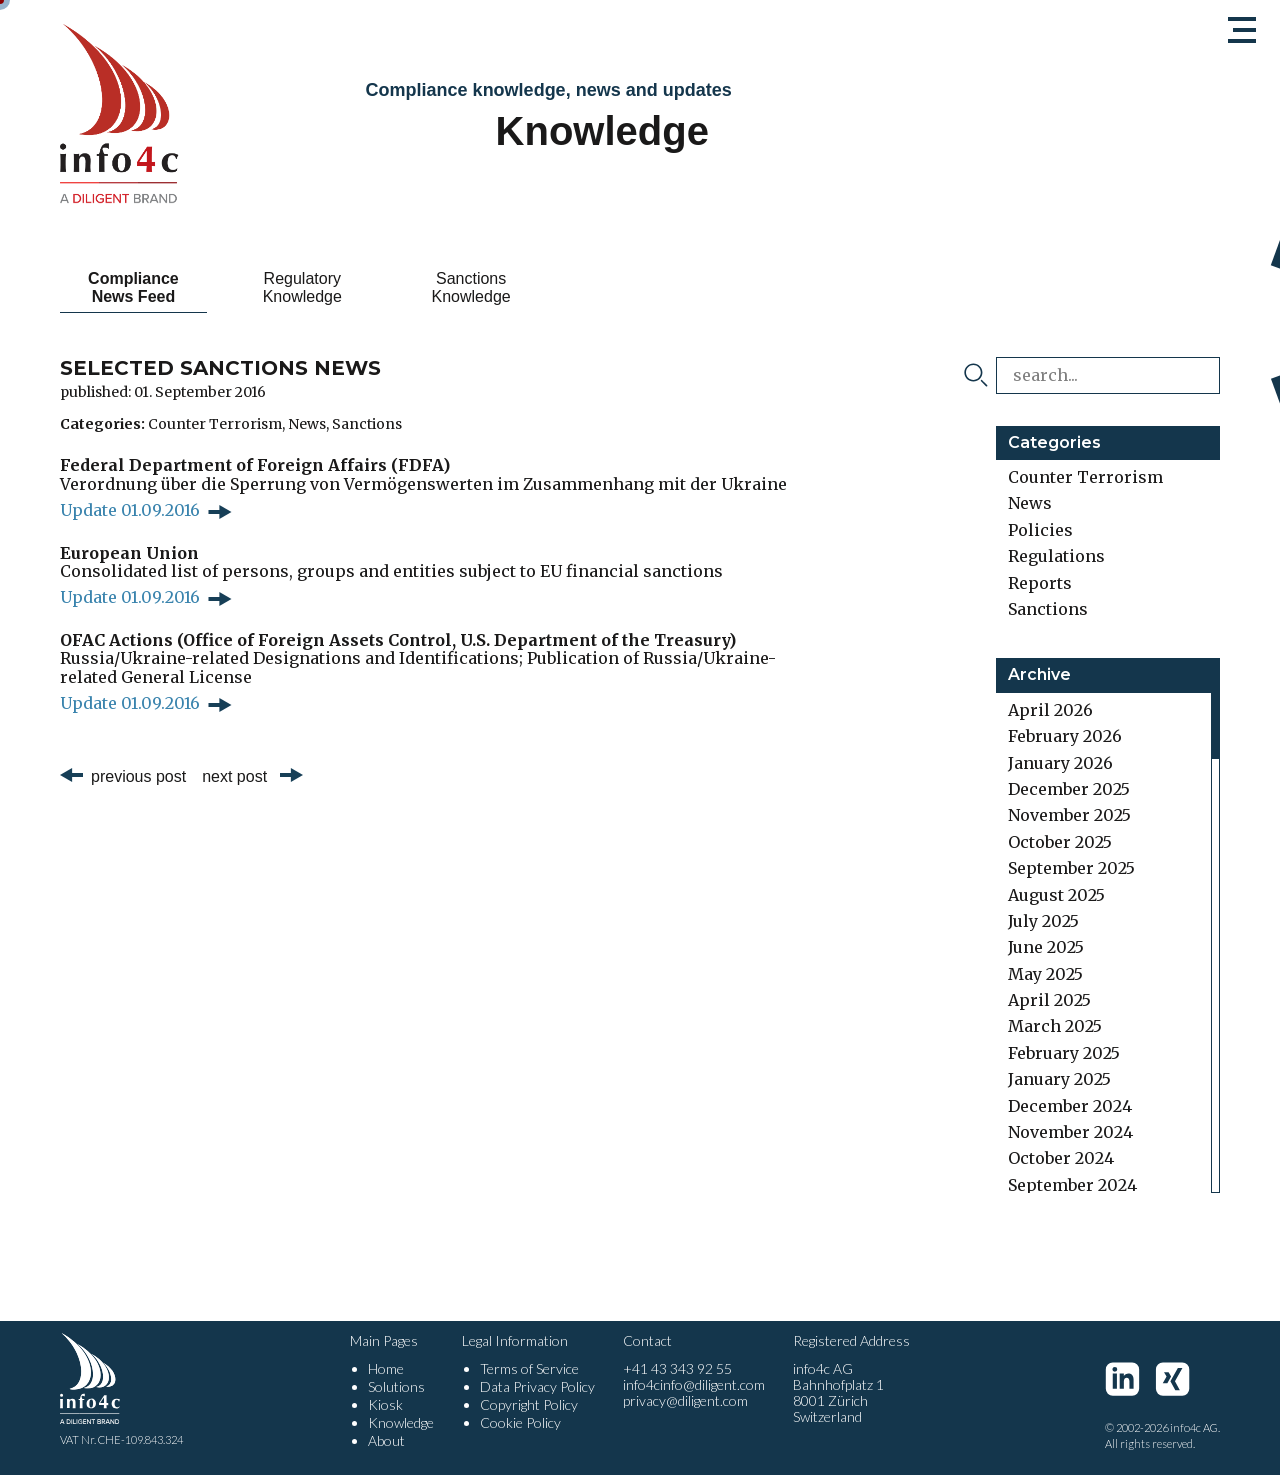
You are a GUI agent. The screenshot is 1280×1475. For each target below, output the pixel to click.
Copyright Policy (529, 1404)
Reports (1040, 583)
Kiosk (385, 1404)
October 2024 (1061, 1158)
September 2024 (1072, 1185)
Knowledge (401, 1422)
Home (386, 1368)
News (307, 424)
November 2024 (1070, 1132)
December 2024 (1070, 1106)
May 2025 (1045, 974)
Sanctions (367, 424)
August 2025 (1056, 895)
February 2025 (1064, 1053)
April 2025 (1049, 1000)
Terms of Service (529, 1368)
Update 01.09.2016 (130, 510)
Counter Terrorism (215, 424)
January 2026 (1060, 763)
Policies (1040, 530)
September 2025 (1071, 868)
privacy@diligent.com (685, 1400)
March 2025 (1055, 1026)
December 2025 (1069, 789)
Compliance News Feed (133, 287)
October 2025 (1060, 842)
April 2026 (1050, 710)
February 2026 (1065, 736)
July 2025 (1043, 921)
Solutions (396, 1386)
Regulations (1056, 556)
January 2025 (1059, 1079)
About (386, 1440)
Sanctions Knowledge (471, 287)
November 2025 (1069, 815)
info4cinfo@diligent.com (694, 1384)
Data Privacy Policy (537, 1386)
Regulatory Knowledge (302, 287)
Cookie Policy (520, 1422)
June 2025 (1046, 947)
